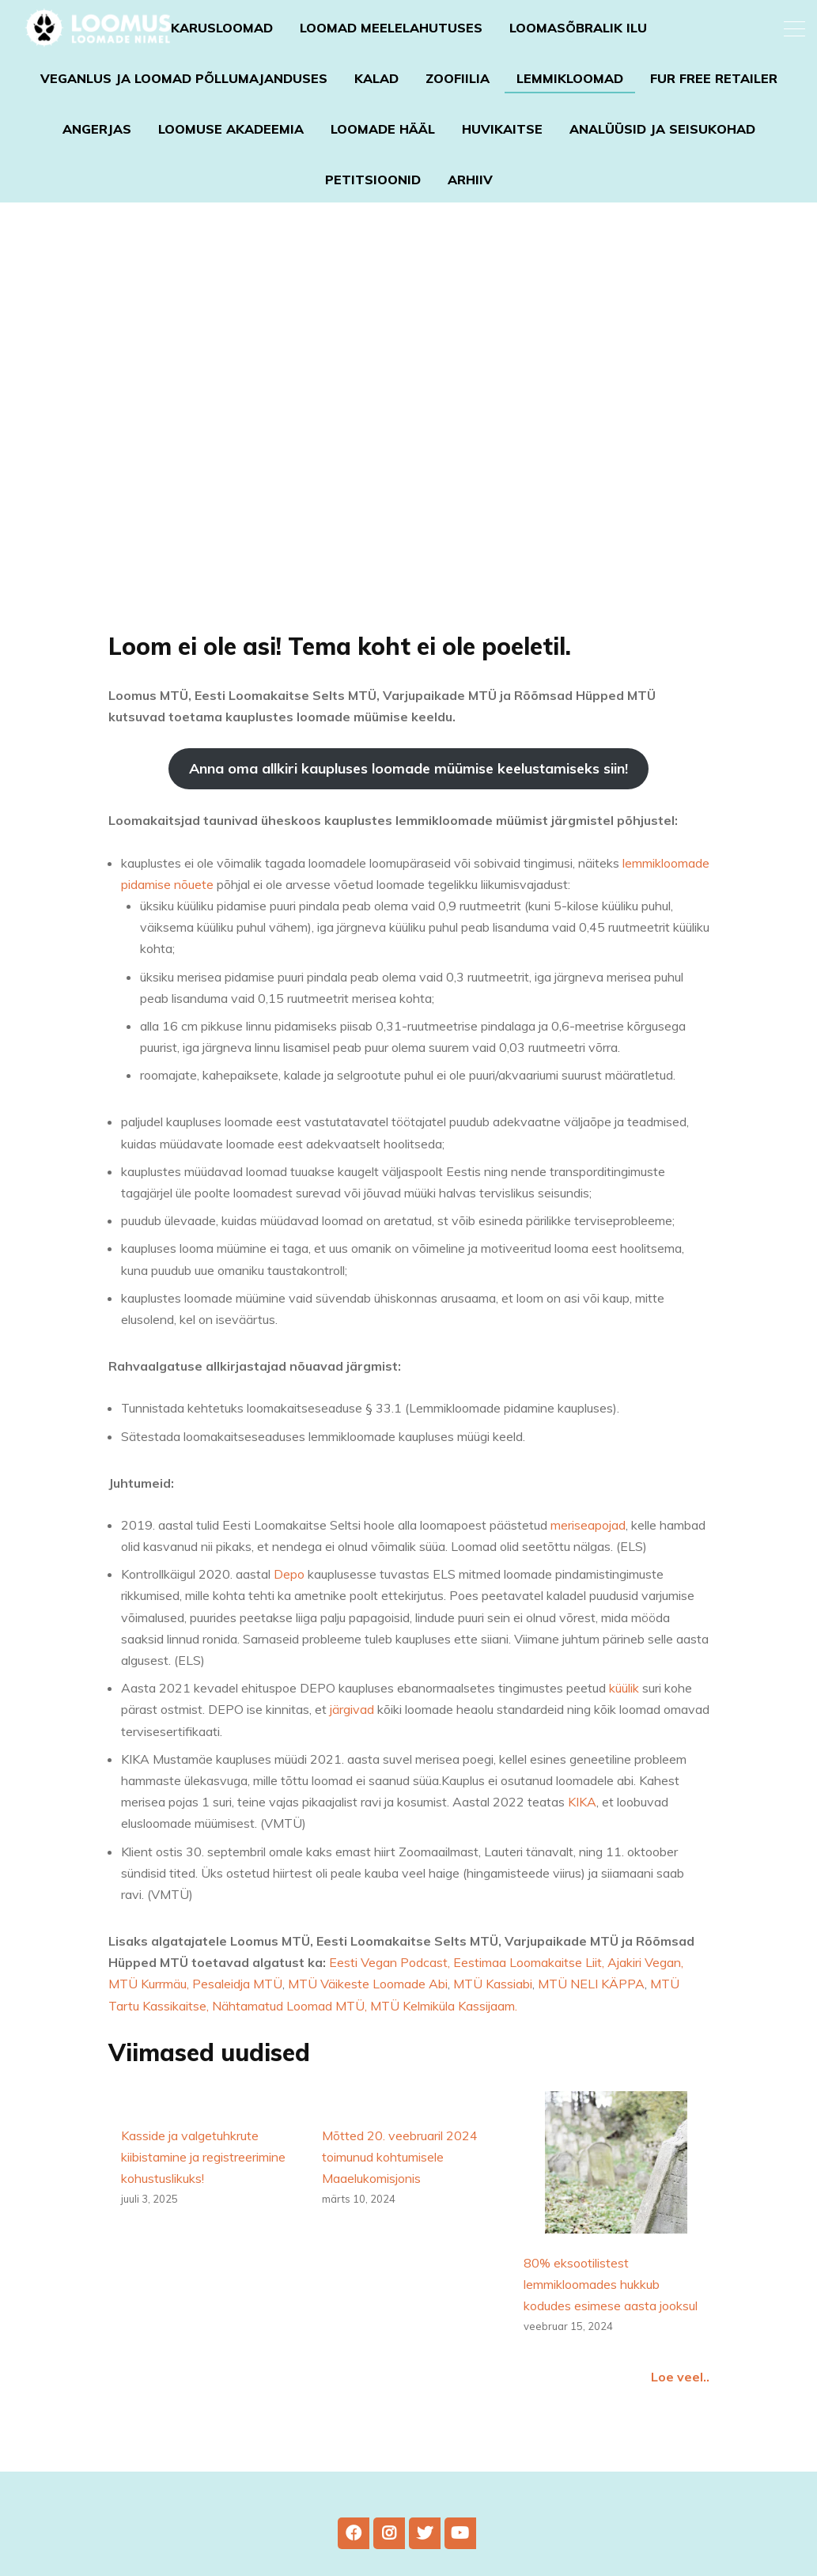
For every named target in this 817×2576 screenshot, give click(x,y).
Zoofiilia (458, 78)
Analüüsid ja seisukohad (662, 129)
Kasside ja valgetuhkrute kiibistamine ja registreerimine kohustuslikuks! (203, 2196)
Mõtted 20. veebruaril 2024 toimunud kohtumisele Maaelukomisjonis (400, 2196)
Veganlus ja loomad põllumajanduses (183, 78)
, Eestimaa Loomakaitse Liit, (527, 2002)
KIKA (582, 1841)
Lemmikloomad (569, 78)
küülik (624, 1728)
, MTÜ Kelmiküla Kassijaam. (441, 2045)
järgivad (352, 1749)
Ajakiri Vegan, (645, 2002)
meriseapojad (588, 1564)
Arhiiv (470, 179)
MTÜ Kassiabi (492, 2024)
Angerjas (96, 129)
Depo (289, 1614)
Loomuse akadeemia (231, 129)
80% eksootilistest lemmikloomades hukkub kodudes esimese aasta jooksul (611, 2323)
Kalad (376, 78)
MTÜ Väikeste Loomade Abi (368, 2024)
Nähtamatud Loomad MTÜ (288, 2045)
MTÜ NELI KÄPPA (590, 2024)
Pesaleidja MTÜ (237, 2024)
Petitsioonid (373, 179)
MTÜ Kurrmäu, (150, 2024)
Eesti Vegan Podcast (388, 2002)
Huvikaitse (502, 129)
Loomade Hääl (383, 129)
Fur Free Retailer (713, 78)
